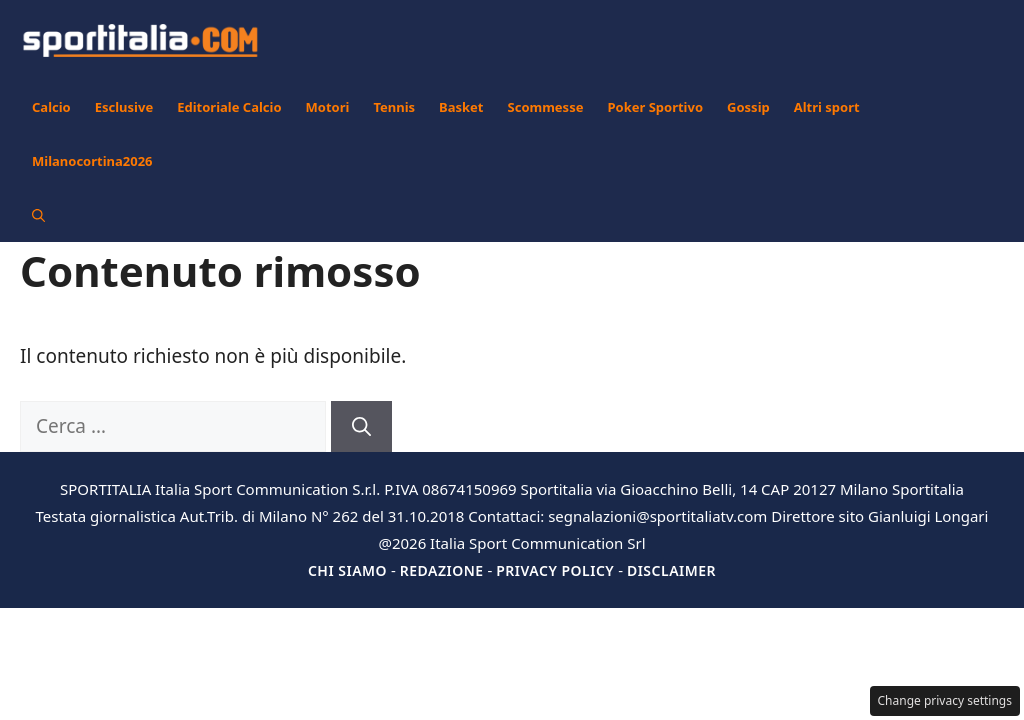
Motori (328, 107)
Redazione (442, 570)
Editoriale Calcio (229, 107)
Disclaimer (671, 570)
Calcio (51, 107)
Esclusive (124, 107)
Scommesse (546, 107)
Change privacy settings (945, 700)
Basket (461, 107)
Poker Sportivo (655, 107)
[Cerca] (361, 426)
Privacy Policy (555, 570)
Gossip (748, 107)
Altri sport (827, 107)
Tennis (394, 107)
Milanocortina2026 (92, 161)
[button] (38, 215)
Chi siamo (347, 570)
